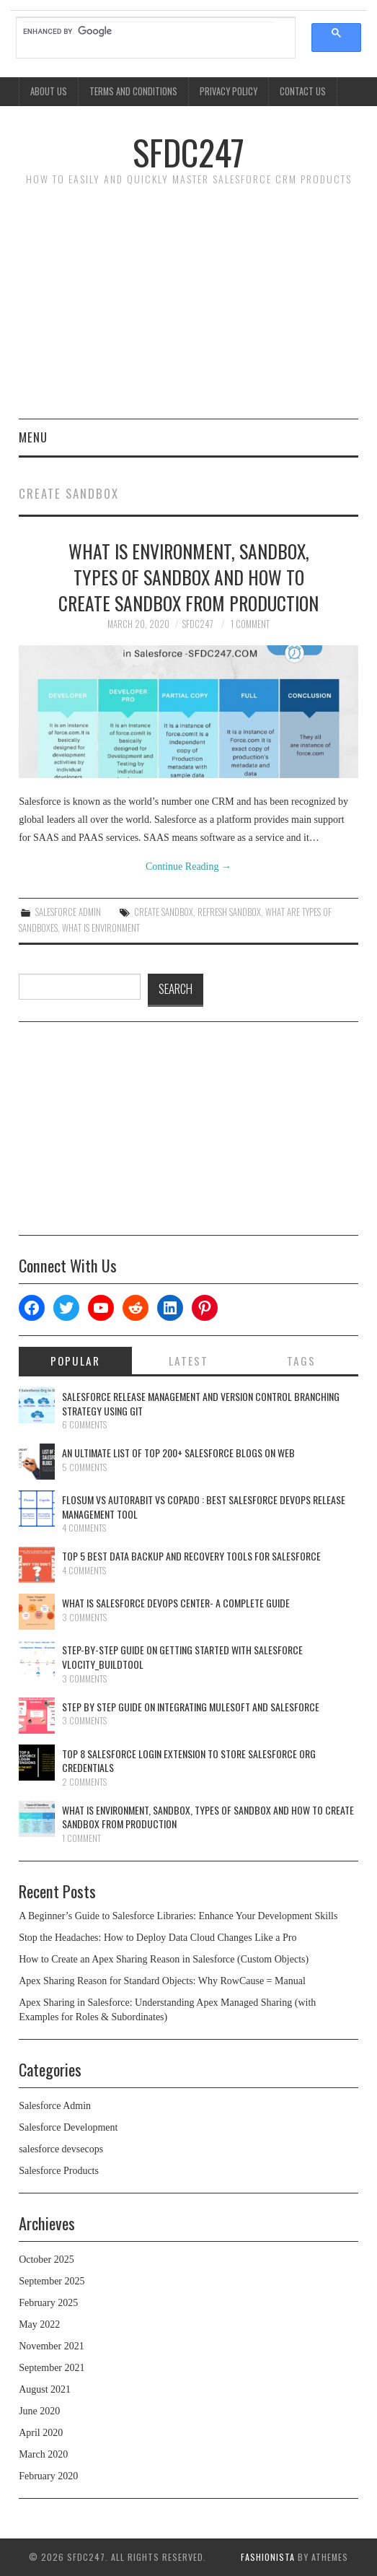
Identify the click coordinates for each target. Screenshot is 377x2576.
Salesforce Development (68, 2127)
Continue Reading (188, 866)
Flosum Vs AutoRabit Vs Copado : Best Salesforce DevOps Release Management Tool (203, 1506)
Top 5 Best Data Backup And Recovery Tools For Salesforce (191, 1555)
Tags (301, 1360)
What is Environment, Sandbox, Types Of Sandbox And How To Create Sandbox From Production (188, 576)
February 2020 (48, 2476)
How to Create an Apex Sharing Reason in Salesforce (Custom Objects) (164, 1959)
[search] (148, 31)
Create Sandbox (163, 912)
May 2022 (39, 2324)
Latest (188, 1360)
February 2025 (48, 2302)
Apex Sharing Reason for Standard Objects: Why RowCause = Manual (163, 1980)
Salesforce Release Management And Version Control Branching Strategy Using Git (201, 1403)
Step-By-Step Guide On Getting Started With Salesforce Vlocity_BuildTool (182, 1657)
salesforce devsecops (61, 2149)
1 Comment (250, 624)
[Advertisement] (188, 310)
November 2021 (51, 2346)
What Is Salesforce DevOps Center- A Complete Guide (176, 1602)
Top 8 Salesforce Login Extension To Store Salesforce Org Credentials (189, 1761)
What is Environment (101, 928)
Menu (33, 437)
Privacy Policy (228, 91)
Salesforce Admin (68, 912)
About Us (48, 91)
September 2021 (51, 2367)
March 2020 (43, 2454)
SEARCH (175, 988)
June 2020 (39, 2411)
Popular (75, 1360)
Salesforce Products (59, 2170)
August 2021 (45, 2389)
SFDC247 (188, 152)
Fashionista (268, 2557)
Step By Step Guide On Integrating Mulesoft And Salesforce (190, 1706)
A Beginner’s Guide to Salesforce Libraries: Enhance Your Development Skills (178, 1916)
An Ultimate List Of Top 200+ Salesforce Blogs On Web (178, 1452)
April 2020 (41, 2432)
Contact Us (303, 91)
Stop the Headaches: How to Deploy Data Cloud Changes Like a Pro (157, 1937)
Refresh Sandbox (229, 912)
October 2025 (46, 2259)
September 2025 (51, 2281)
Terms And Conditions (133, 91)
